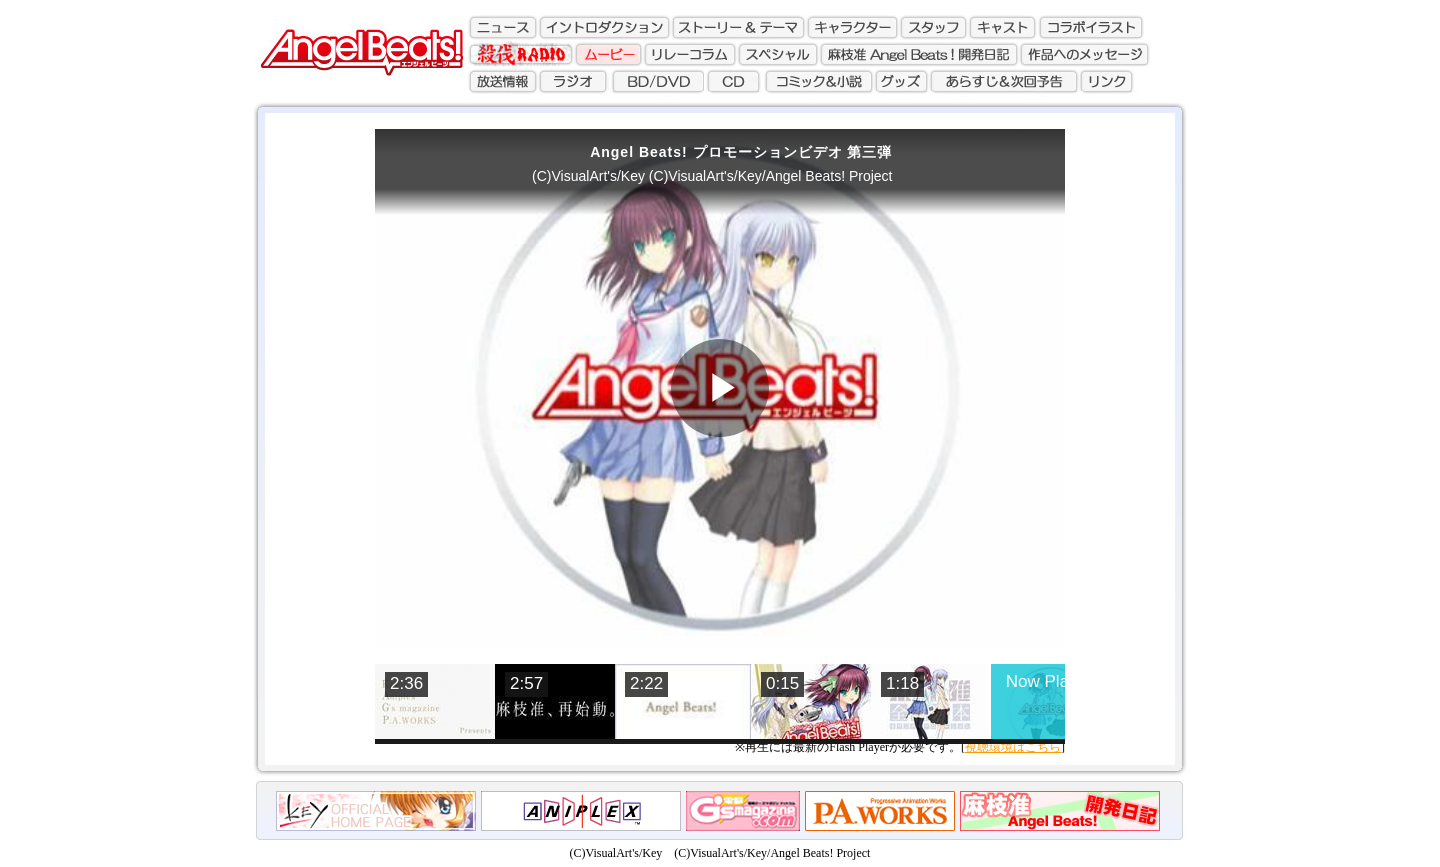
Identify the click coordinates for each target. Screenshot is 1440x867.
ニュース (504, 27)
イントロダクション (604, 27)
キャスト (1002, 27)
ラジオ (573, 79)
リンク (1110, 79)
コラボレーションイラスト (1090, 27)
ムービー (609, 53)
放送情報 (504, 79)
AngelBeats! (355, 45)
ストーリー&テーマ (738, 27)
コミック (819, 79)
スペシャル (779, 53)
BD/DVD (656, 79)
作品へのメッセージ (1085, 53)
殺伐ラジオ (522, 53)
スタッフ (933, 27)
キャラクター (852, 27)
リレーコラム (691, 53)
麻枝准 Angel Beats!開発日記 (920, 53)
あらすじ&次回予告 (1007, 79)
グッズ (903, 79)
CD (734, 79)
